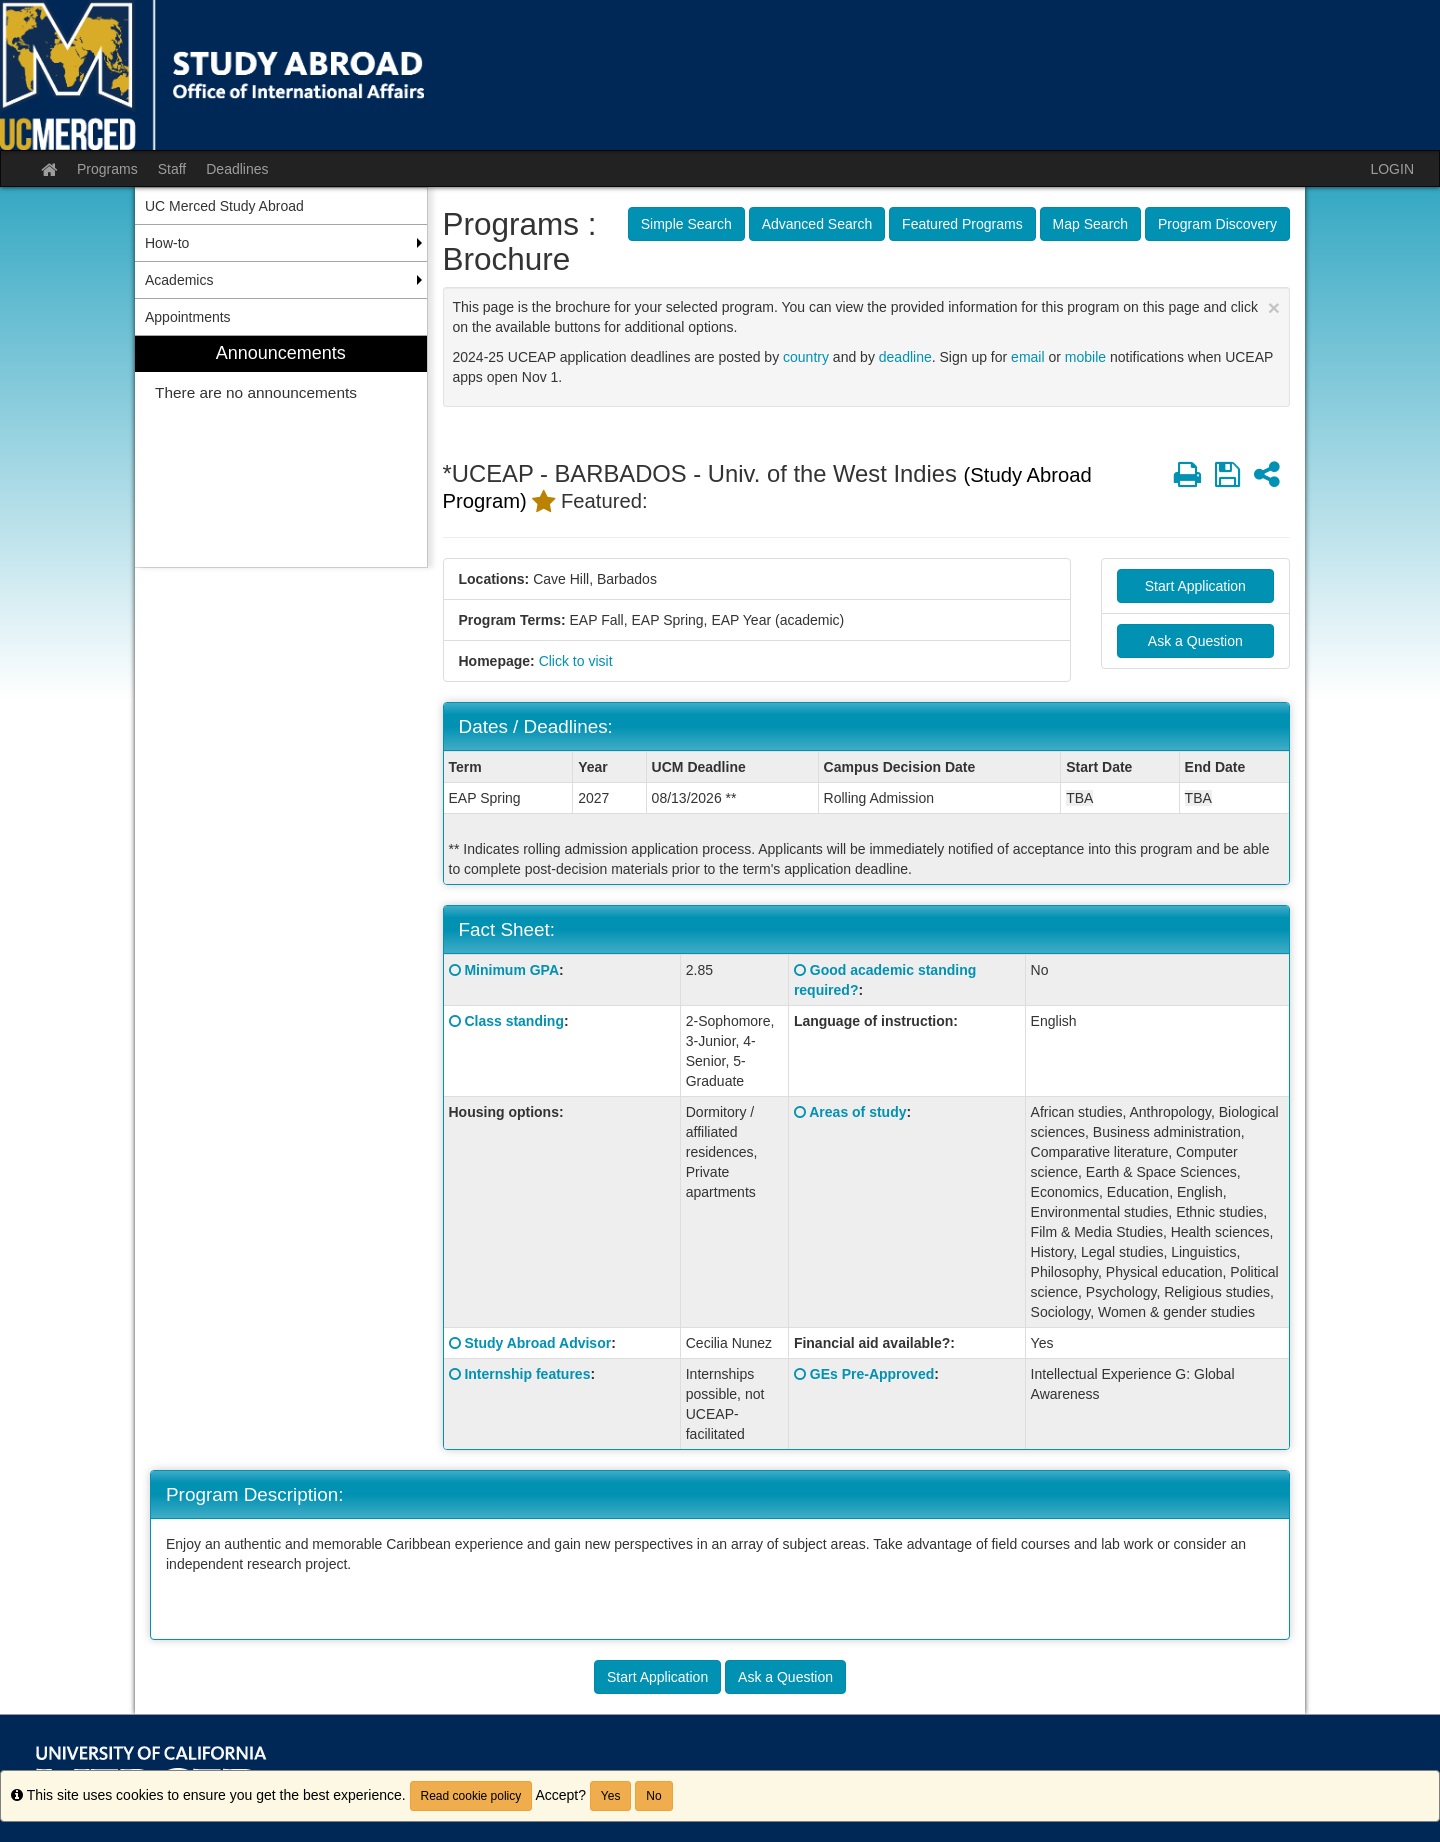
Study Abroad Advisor (537, 1343)
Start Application (1195, 586)
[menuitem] (281, 451)
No (653, 1796)
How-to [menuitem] (167, 243)
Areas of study (857, 1112)
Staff (172, 169)
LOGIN (1392, 169)
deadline (905, 357)
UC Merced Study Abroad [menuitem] (224, 206)
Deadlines (237, 169)
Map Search (1090, 224)
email (1027, 357)
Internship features (527, 1374)
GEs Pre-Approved (872, 1374)
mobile (1085, 357)
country (806, 357)
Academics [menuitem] (179, 280)
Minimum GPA (511, 970)
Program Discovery (1217, 224)
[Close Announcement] (1274, 307)
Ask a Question (1195, 641)
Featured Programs (962, 224)
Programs (107, 169)
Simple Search (686, 224)
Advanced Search (817, 224)
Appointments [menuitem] (188, 317)
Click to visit (576, 661)
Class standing (514, 1021)
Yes (611, 1796)
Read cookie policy (471, 1796)
